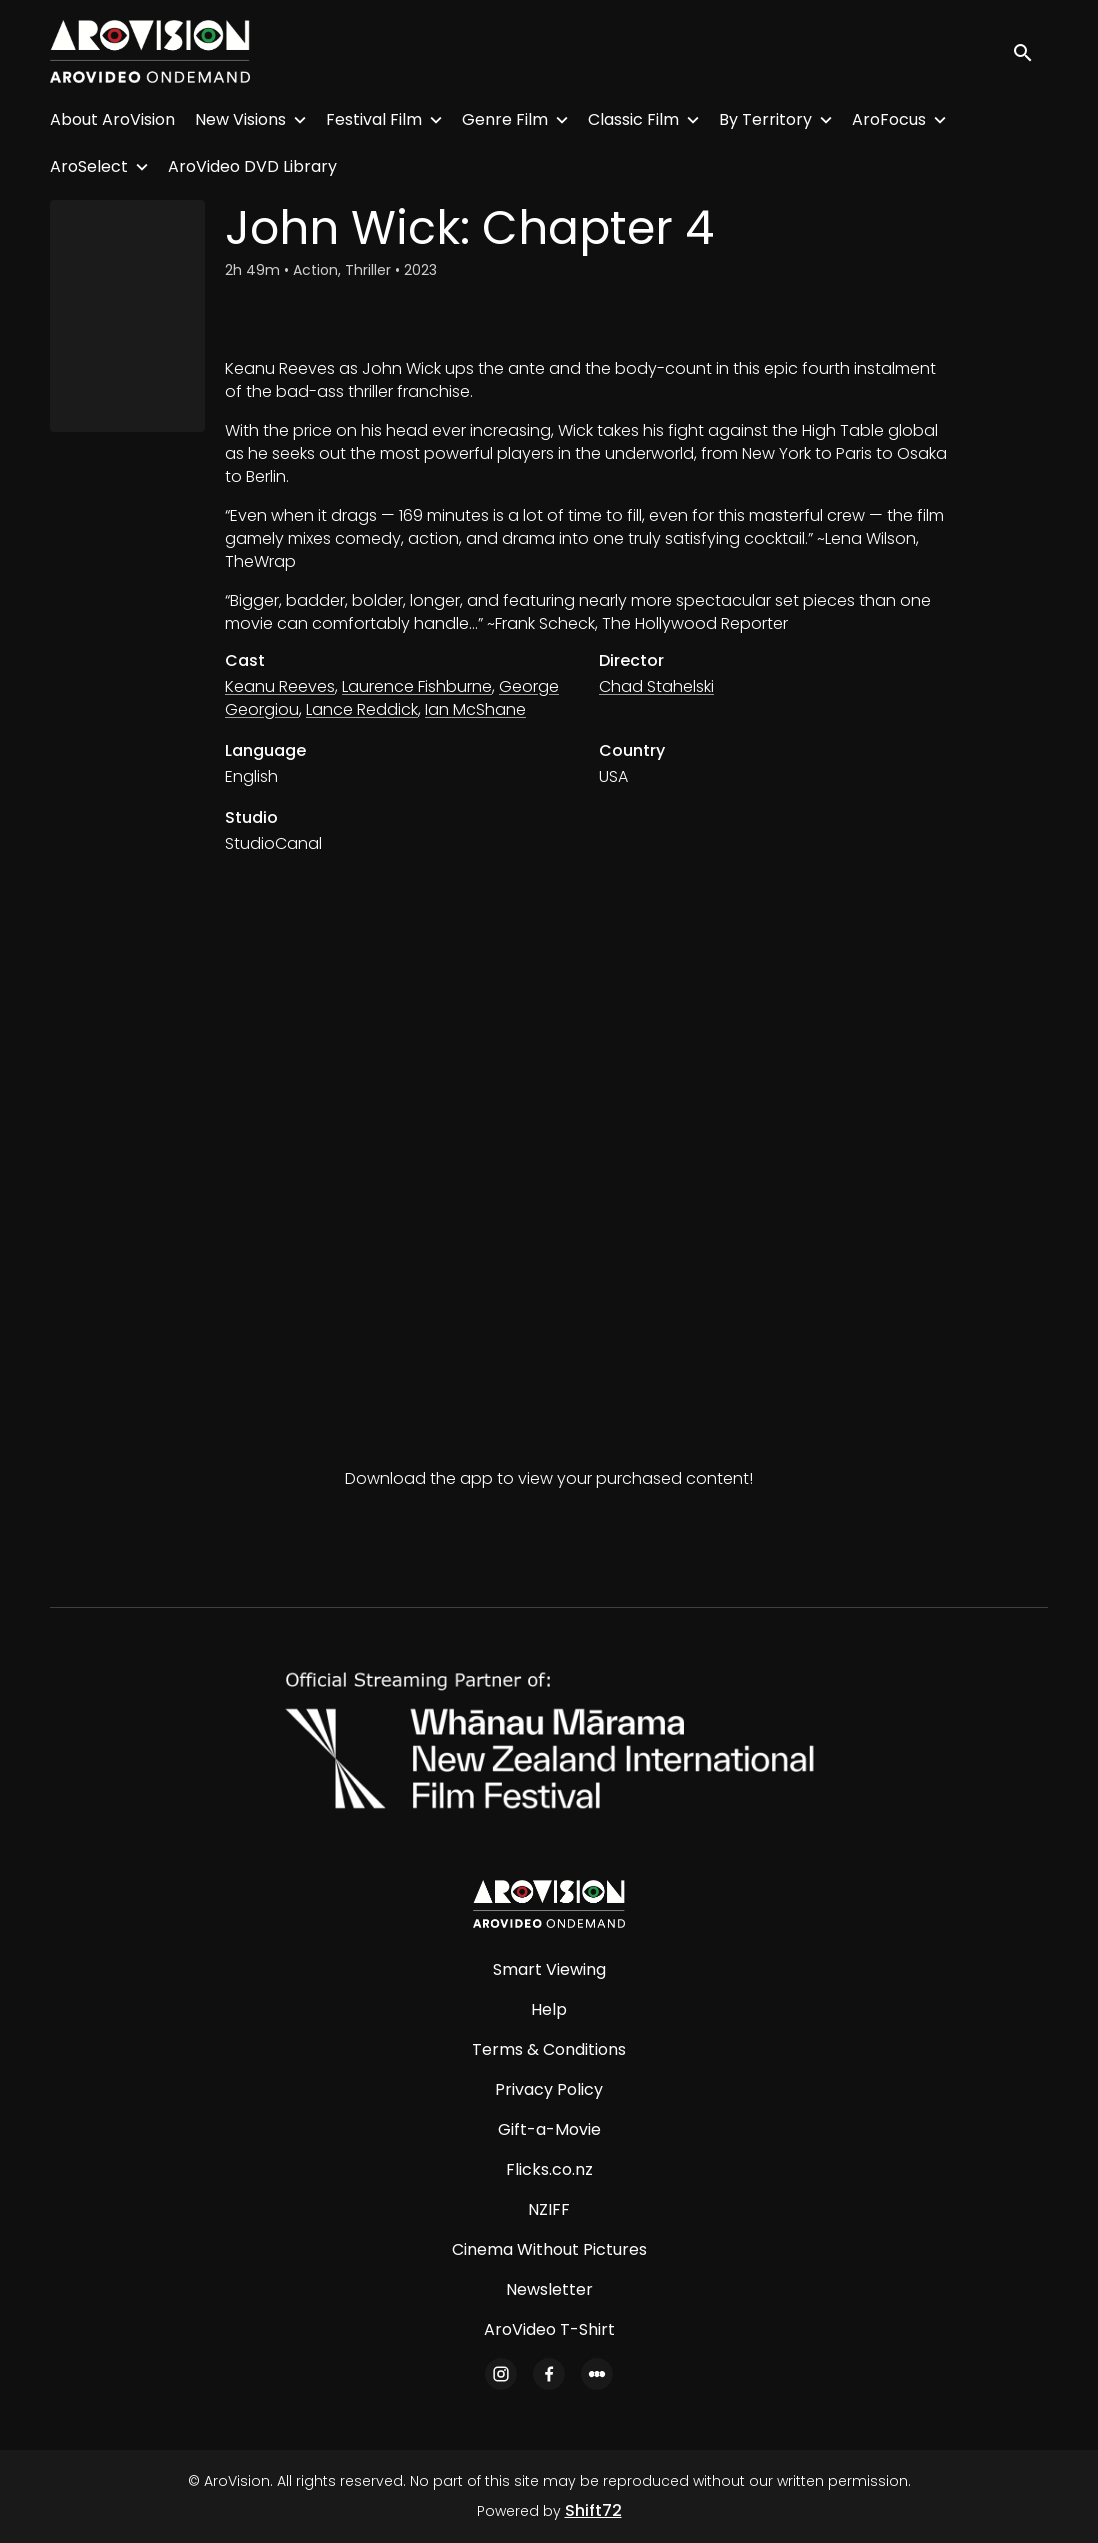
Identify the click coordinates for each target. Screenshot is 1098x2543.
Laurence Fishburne (417, 686)
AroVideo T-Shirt (549, 2329)
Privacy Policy (549, 2089)
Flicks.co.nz (549, 2169)
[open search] (1030, 51)
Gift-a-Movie (549, 2129)
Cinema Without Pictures (549, 2249)
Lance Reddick (362, 709)
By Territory (765, 119)
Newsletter (549, 2289)
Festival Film (374, 119)
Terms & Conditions (549, 2049)
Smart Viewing (549, 1969)
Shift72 (593, 2510)
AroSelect (89, 166)
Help (549, 2009)
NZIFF (549, 2209)
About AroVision (112, 119)
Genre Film (505, 119)
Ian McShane (475, 709)
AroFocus (889, 119)
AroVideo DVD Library (252, 166)
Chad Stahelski (656, 686)
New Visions (240, 119)
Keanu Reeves (280, 686)
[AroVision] (549, 1904)
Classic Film (633, 119)
